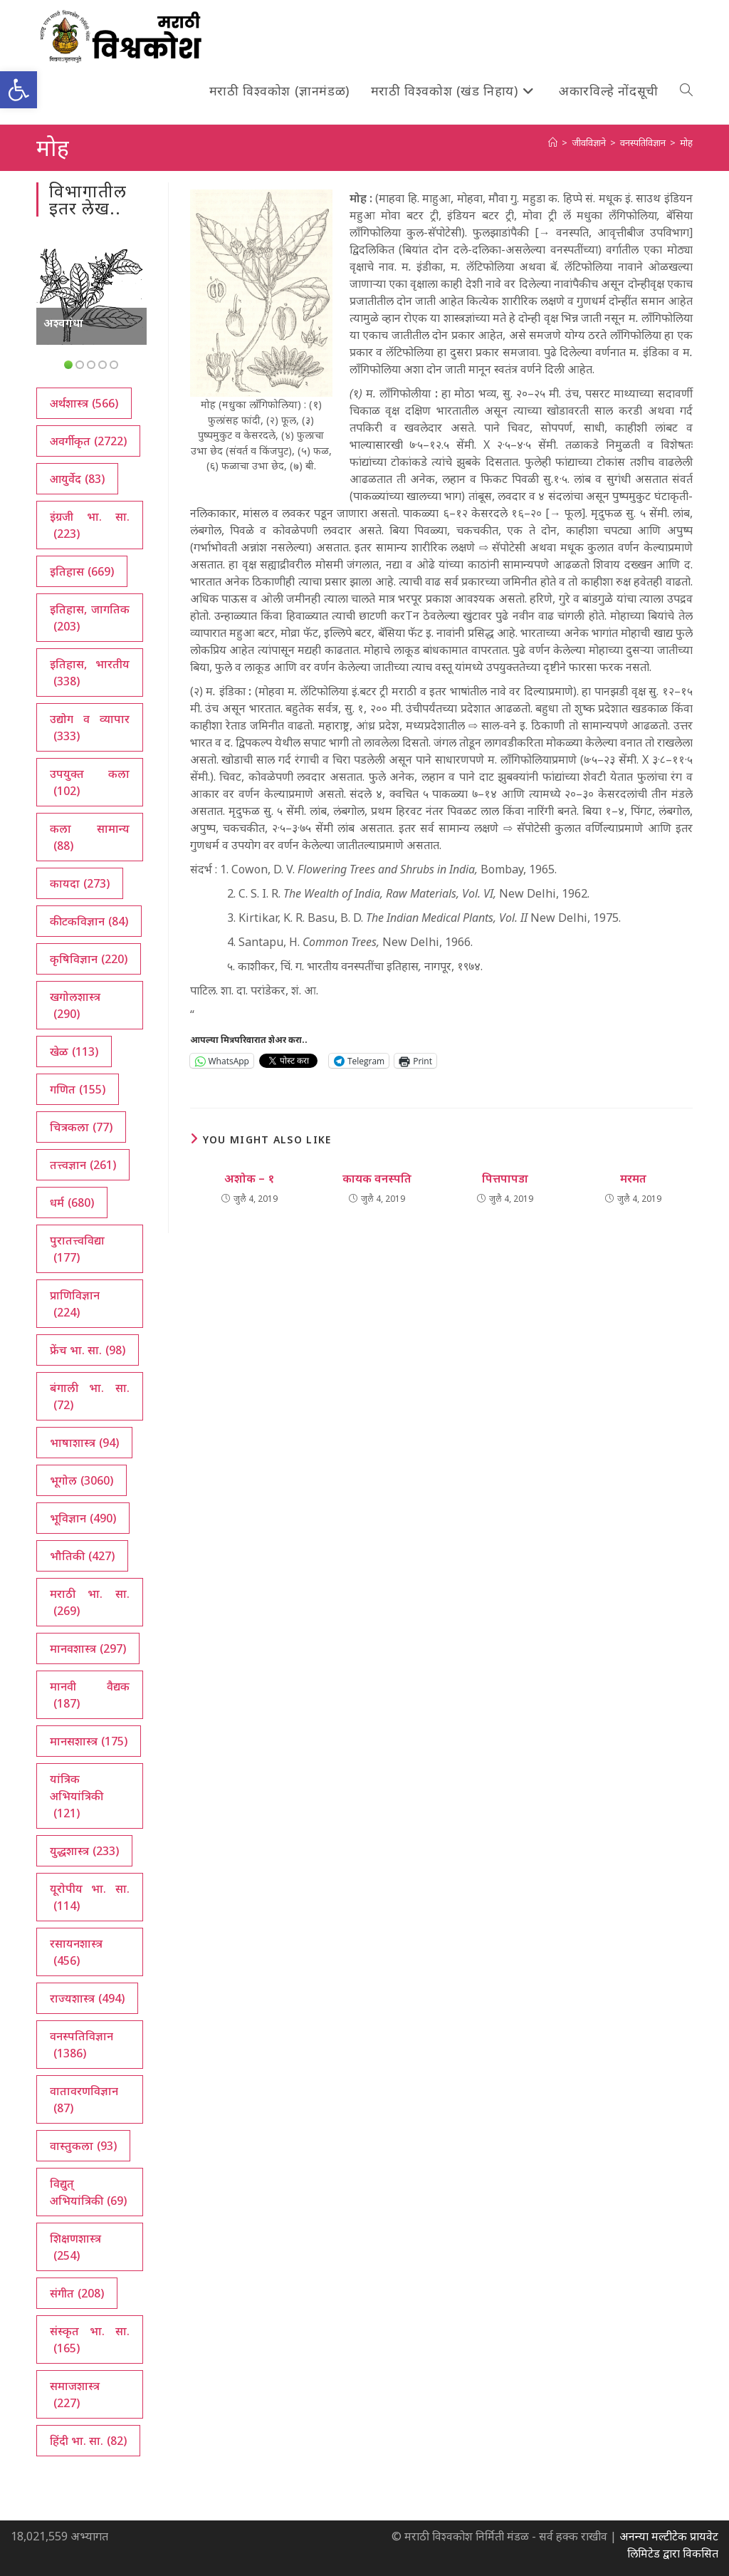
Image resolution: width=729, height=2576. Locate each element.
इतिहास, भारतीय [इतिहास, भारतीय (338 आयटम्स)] (89, 673)
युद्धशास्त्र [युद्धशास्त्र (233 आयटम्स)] (84, 1850)
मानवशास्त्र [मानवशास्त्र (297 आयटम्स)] (88, 1648)
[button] (18, 89)
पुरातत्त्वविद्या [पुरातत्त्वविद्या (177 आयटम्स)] (77, 1249)
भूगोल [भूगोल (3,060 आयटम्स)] (81, 1480)
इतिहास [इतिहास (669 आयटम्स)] (82, 571)
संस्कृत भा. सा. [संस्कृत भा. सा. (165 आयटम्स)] (89, 2340)
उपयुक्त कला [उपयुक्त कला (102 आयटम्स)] (89, 782)
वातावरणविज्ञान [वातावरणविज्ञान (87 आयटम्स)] (84, 2100)
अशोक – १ (249, 1178)
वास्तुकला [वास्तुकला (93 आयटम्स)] (83, 2145)
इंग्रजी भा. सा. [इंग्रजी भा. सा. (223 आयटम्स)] (89, 525)
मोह (686, 142)
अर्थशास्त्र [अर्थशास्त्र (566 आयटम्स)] (84, 403)
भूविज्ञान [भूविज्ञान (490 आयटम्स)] (83, 1518)
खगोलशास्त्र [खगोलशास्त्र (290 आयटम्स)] (75, 1005)
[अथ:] (552, 142)
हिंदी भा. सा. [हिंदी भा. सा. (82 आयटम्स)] (88, 2440)
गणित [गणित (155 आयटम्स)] (77, 1089)
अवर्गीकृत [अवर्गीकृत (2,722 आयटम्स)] (88, 441)
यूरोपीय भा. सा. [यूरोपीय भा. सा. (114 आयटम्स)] (89, 1897)
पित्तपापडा (505, 1178)
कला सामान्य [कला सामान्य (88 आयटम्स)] (89, 837)
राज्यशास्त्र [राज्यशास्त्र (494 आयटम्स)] (87, 1998)
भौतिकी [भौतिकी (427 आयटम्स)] (82, 1555)
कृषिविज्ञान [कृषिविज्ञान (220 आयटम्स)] (88, 958)
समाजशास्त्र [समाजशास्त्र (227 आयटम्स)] (75, 2394)
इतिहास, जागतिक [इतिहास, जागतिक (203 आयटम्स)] (89, 618)
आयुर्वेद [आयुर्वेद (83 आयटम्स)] (77, 478)
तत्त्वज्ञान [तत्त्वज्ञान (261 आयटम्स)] (83, 1164)
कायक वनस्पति (376, 1178)
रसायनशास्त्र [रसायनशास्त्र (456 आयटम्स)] (76, 1952)
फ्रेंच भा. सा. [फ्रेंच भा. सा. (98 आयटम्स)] (87, 1350)
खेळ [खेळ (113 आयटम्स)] (74, 1051)
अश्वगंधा (63, 323)
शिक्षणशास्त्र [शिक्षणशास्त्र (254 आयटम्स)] (75, 2247)
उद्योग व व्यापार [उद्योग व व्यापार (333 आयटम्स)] (89, 727)
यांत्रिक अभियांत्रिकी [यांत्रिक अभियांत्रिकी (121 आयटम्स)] (76, 1796)
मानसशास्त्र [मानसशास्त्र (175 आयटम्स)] (88, 1741)
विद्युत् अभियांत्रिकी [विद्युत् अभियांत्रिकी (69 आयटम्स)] (88, 2192)
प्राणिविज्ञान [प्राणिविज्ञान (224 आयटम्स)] (75, 1304)
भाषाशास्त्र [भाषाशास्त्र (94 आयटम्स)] (84, 1442)
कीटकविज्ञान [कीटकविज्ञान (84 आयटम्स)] (89, 921)
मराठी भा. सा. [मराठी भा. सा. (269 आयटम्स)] (89, 1602)
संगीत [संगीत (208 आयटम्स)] (77, 2293)
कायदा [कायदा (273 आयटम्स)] (80, 883)
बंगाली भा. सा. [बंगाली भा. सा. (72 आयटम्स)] (89, 1396)
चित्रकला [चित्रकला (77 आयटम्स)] (81, 1127)
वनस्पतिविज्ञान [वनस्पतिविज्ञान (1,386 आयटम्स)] (81, 2045)
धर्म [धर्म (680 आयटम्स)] (72, 1202)
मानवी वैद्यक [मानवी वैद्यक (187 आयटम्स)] (89, 1695)
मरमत (633, 1178)
